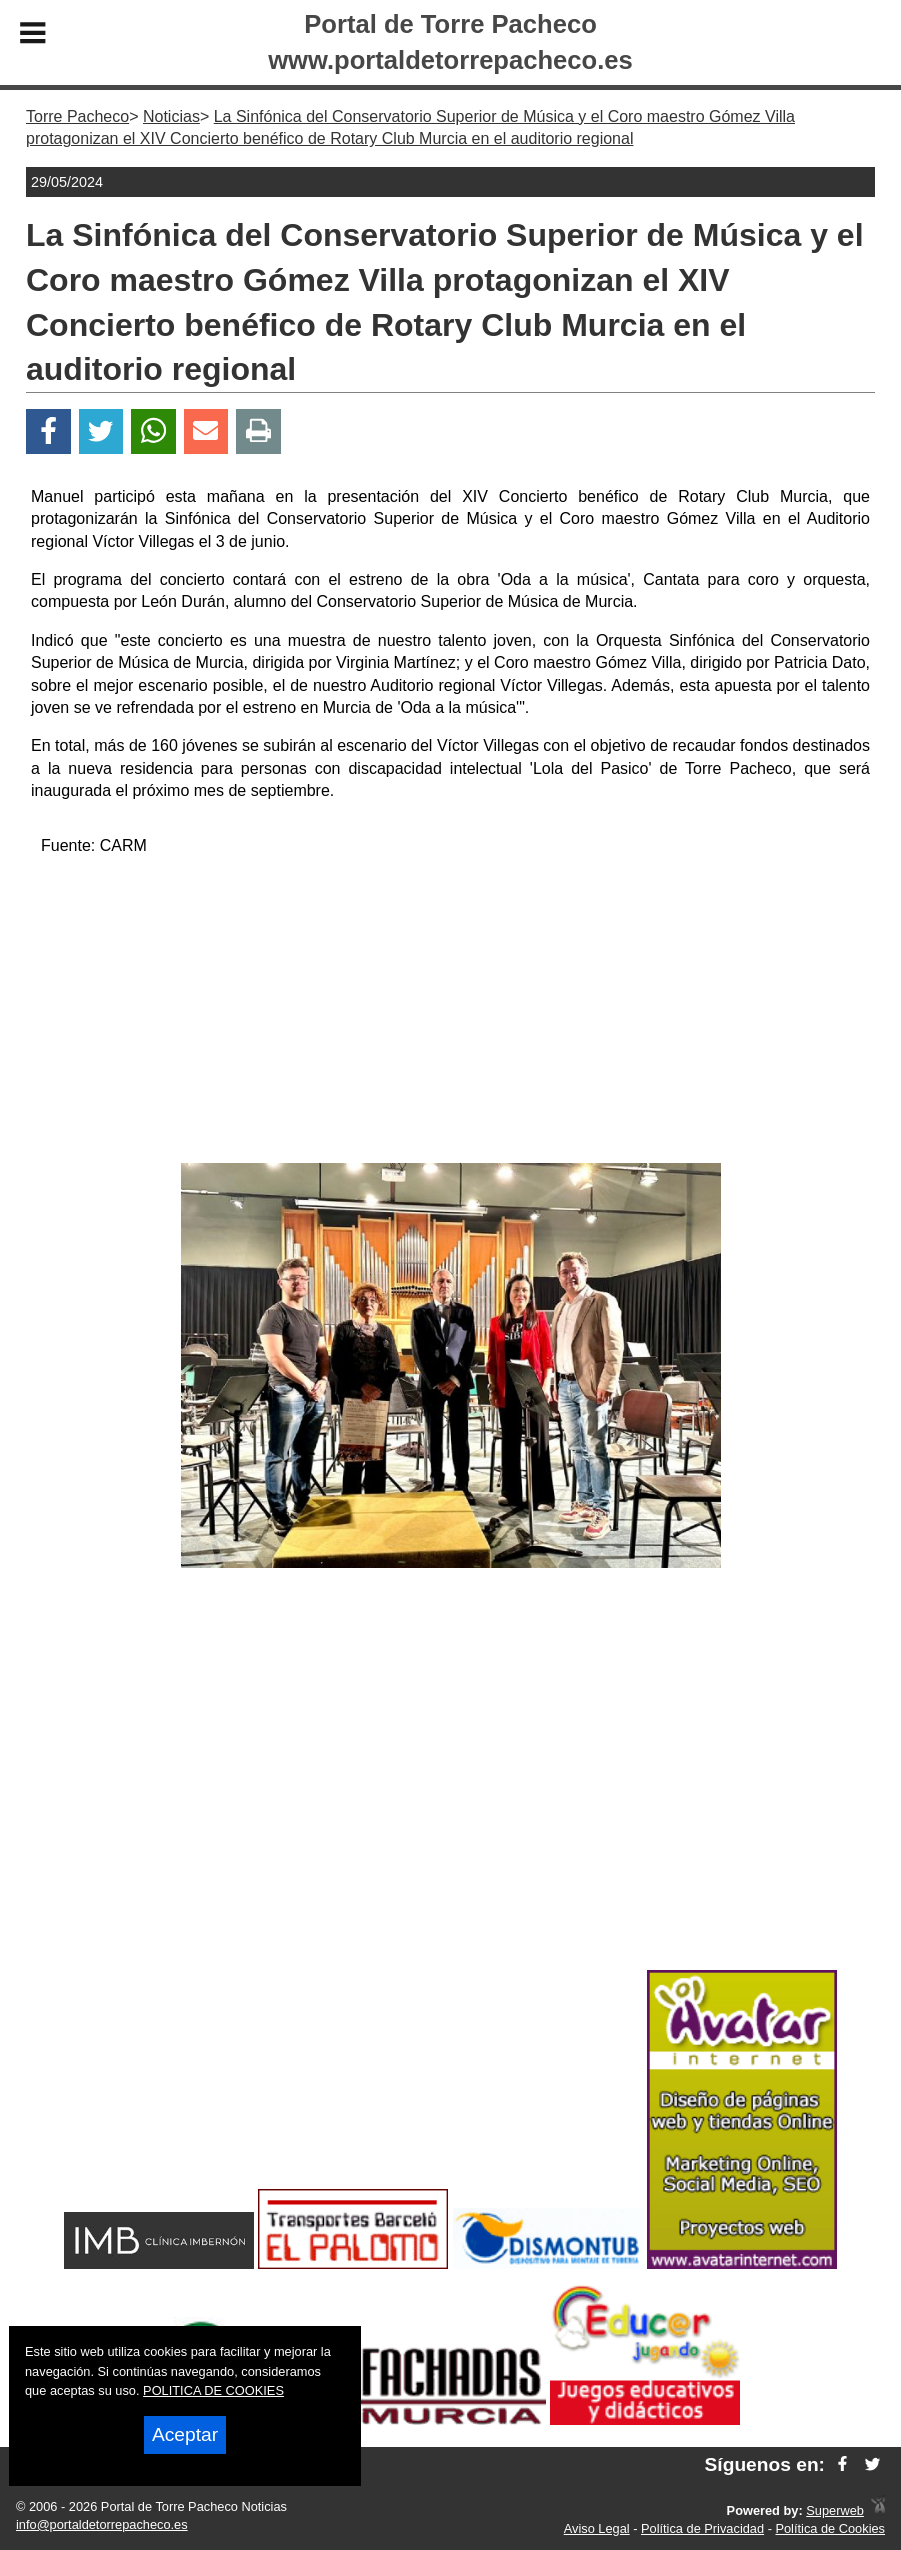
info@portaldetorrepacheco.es (102, 2524)
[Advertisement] (451, 1013)
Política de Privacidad (702, 2528)
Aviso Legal (597, 2528)
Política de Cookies (830, 2528)
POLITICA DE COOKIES (213, 2390)
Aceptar (185, 2434)
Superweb (835, 2510)
